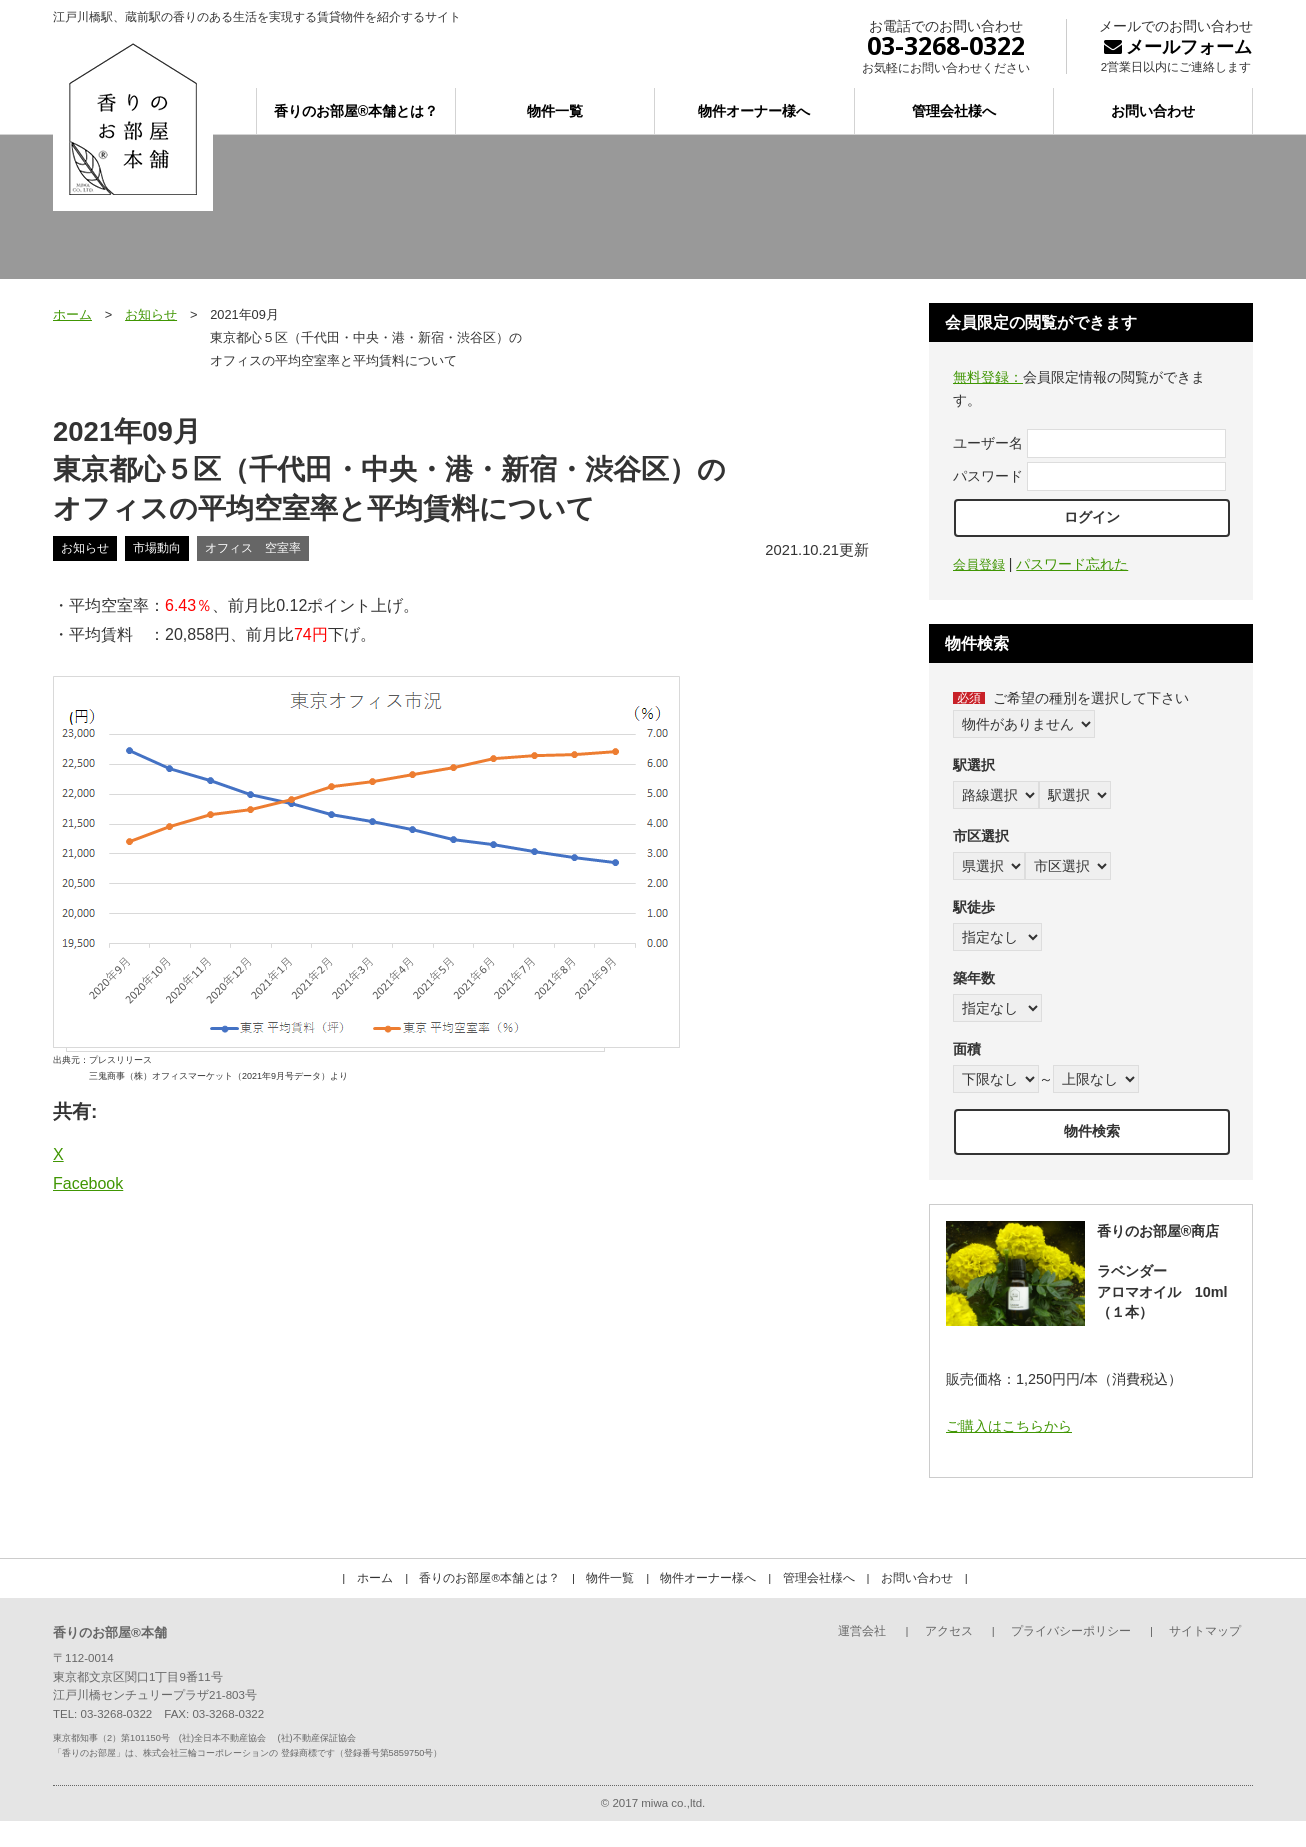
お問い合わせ (1153, 111)
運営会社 (862, 1631)
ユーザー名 (988, 443)
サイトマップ (1205, 1631)
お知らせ (151, 314)
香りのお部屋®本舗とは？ (356, 111)
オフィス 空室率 (253, 548)
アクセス (949, 1631)
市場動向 (157, 548)
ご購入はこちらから (1009, 1426)
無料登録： (988, 377)
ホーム (72, 314)
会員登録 (979, 564)
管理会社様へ (954, 111)
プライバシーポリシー (1071, 1631)
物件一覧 (555, 111)
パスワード (988, 476)
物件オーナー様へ (754, 111)
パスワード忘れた (1072, 564)
